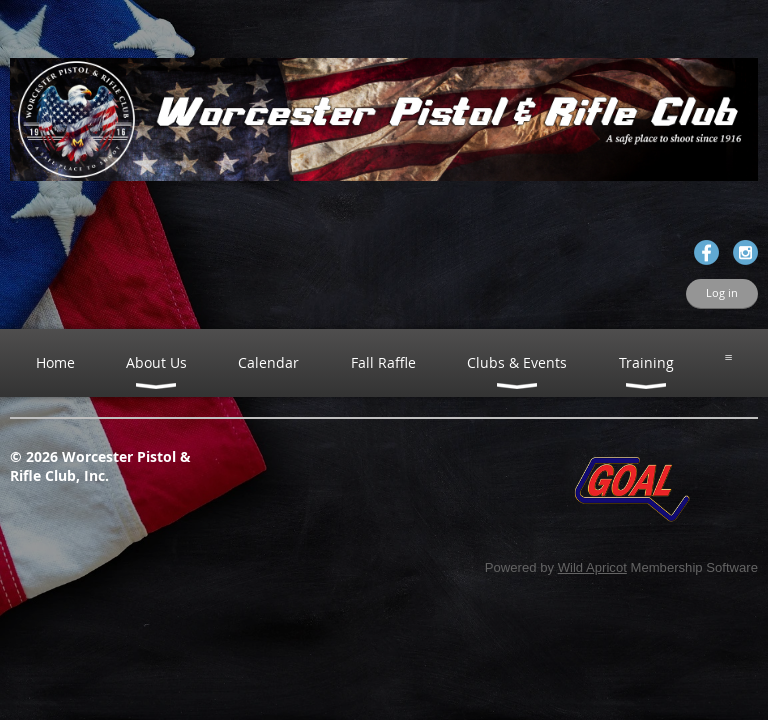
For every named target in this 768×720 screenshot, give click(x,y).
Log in (722, 293)
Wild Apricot (592, 567)
